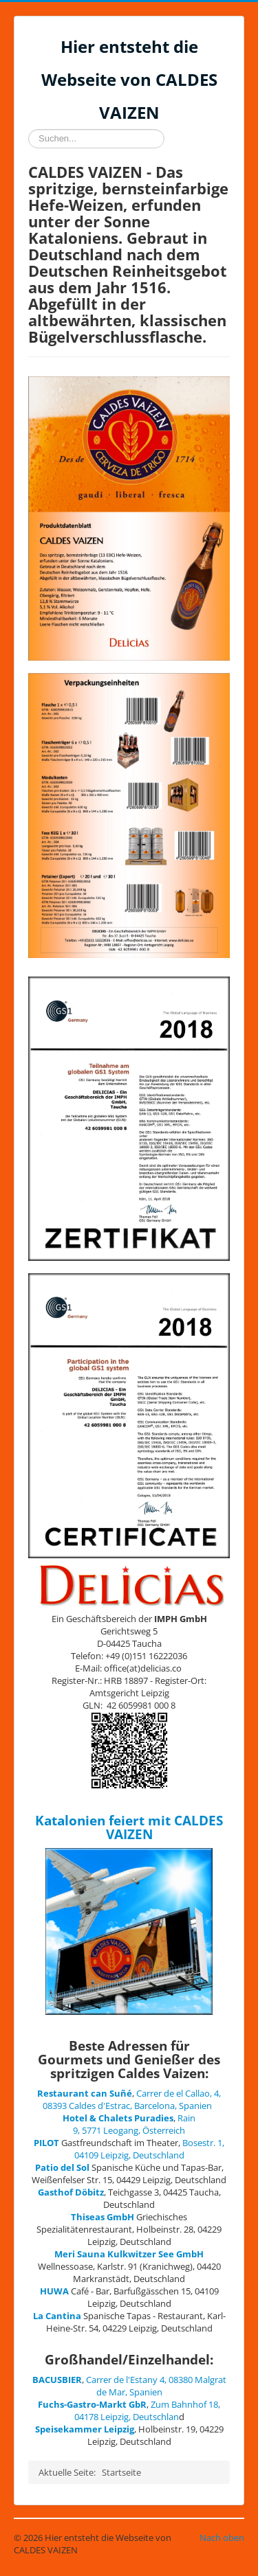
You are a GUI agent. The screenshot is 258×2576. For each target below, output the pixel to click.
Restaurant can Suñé (84, 2093)
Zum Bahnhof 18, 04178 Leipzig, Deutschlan (147, 2410)
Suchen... (28, 129)
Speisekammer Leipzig (84, 2429)
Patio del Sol (62, 2167)
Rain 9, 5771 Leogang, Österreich (134, 2124)
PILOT (46, 2142)
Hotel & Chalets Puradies (118, 2118)
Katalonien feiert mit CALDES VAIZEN (129, 1827)
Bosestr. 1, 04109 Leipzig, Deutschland (149, 2148)
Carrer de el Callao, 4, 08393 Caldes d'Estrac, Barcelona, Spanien (132, 2099)
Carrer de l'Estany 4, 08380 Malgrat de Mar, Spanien (156, 2385)
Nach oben (222, 2537)
